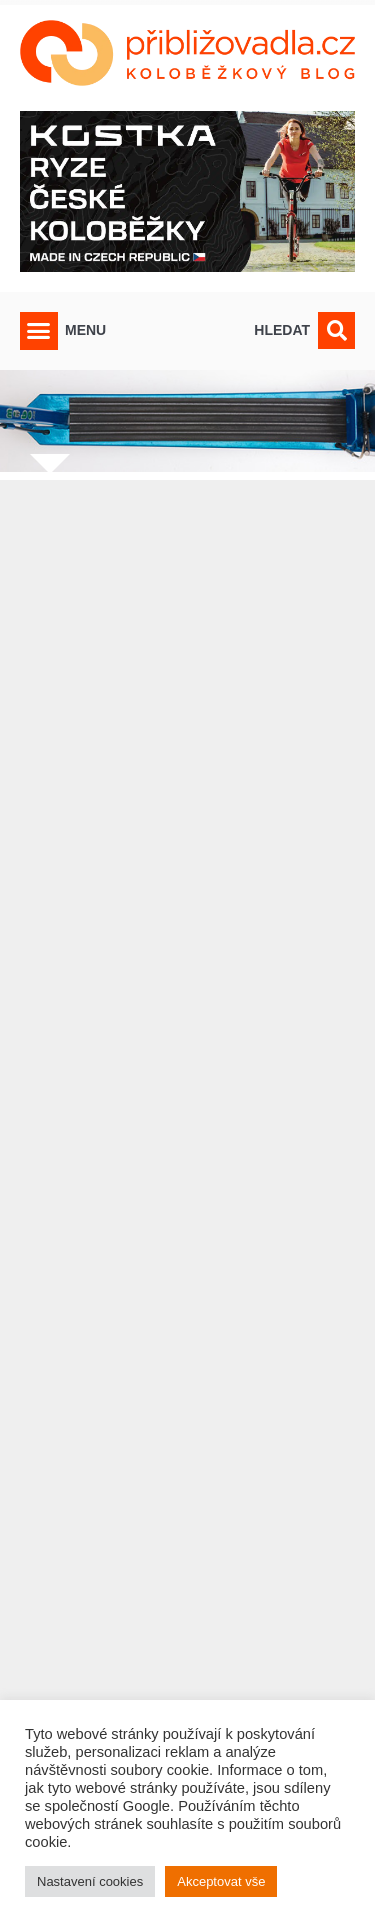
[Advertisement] (187, 1164)
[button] (39, 331)
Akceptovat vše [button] (221, 1881)
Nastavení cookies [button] (90, 1881)
